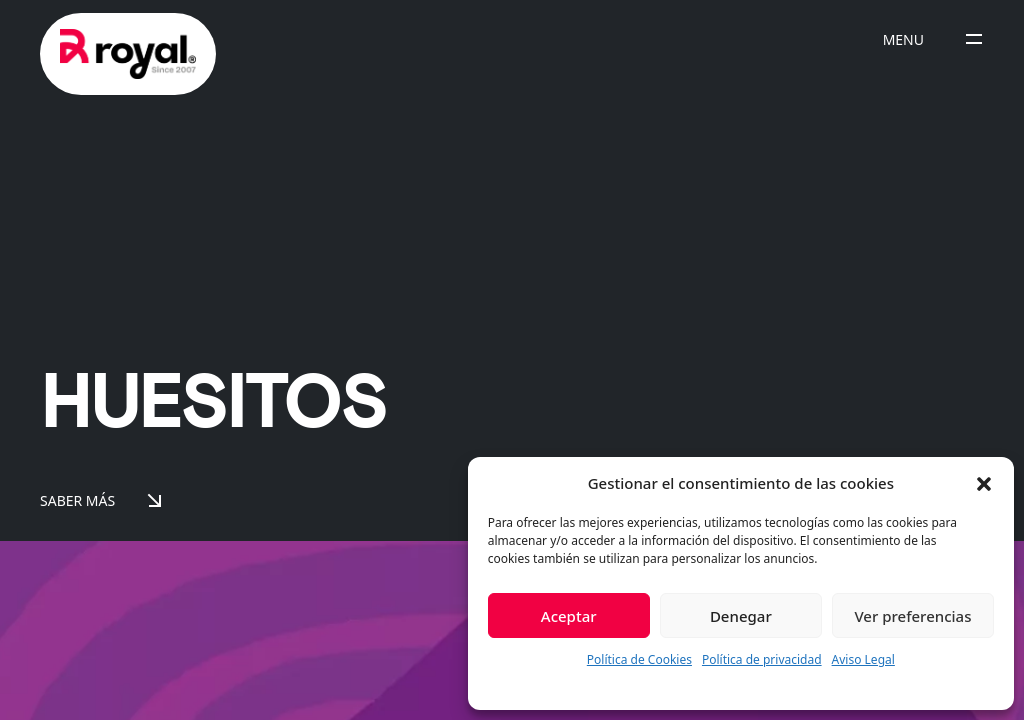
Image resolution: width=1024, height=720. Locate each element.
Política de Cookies (639, 659)
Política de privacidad (762, 659)
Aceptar (569, 616)
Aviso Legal (863, 659)
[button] (984, 483)
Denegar (741, 616)
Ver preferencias (912, 616)
